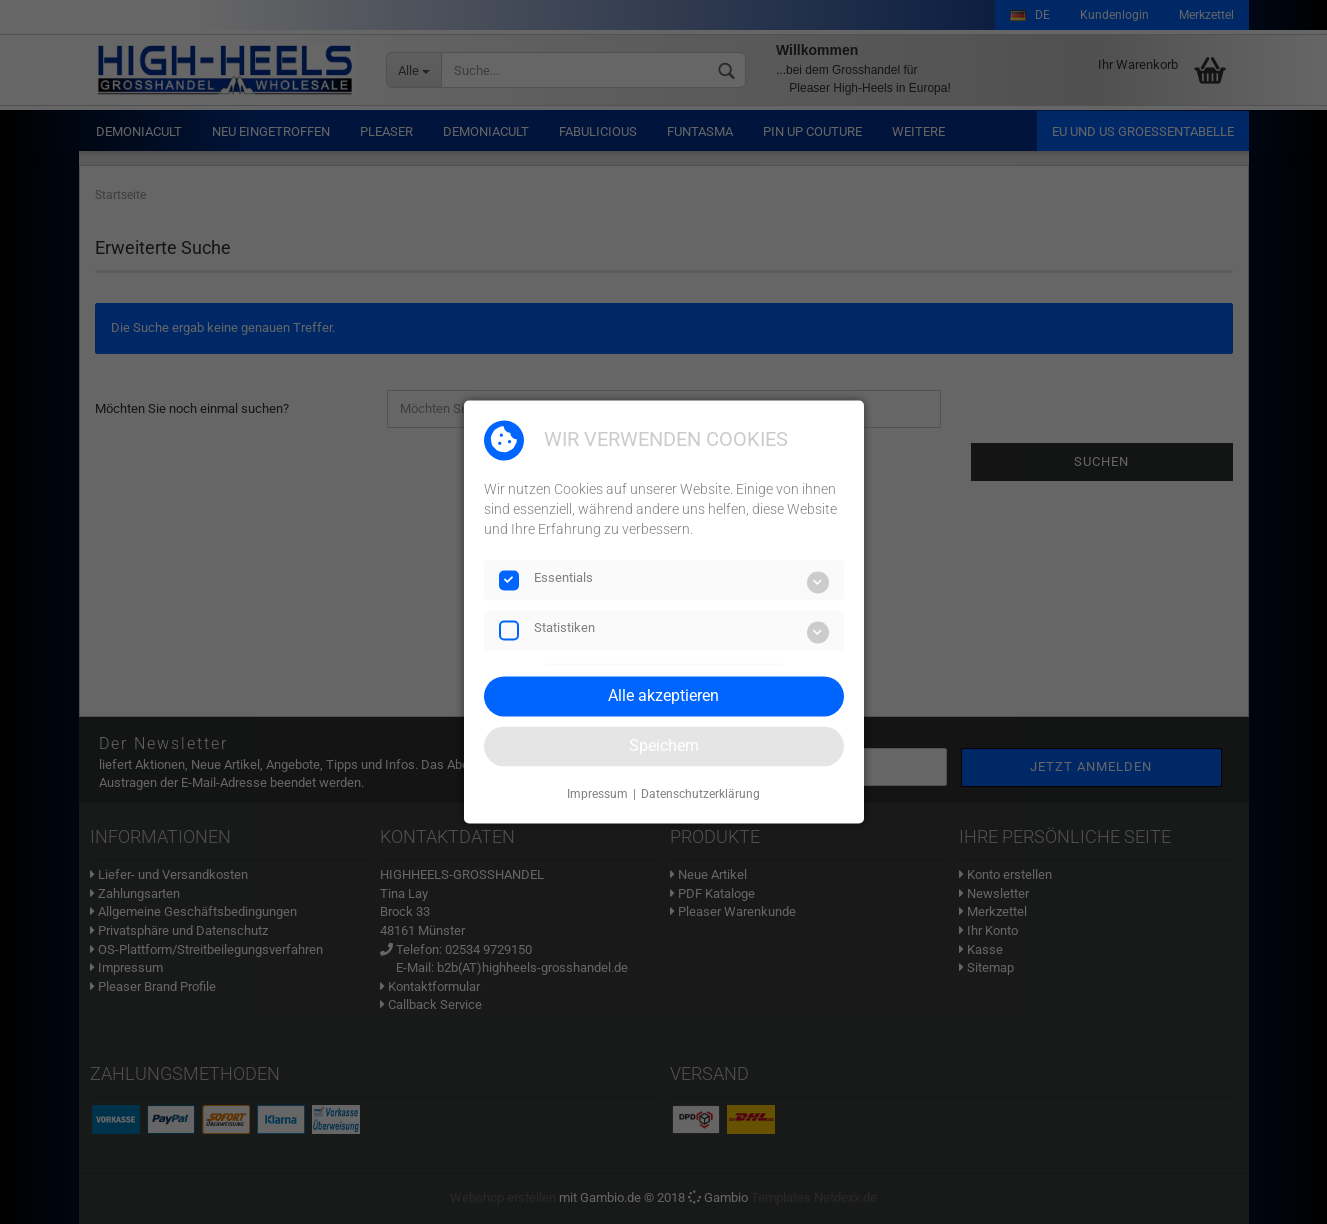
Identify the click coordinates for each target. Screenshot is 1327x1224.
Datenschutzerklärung (700, 794)
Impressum (597, 794)
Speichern (664, 745)
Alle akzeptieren (663, 695)
